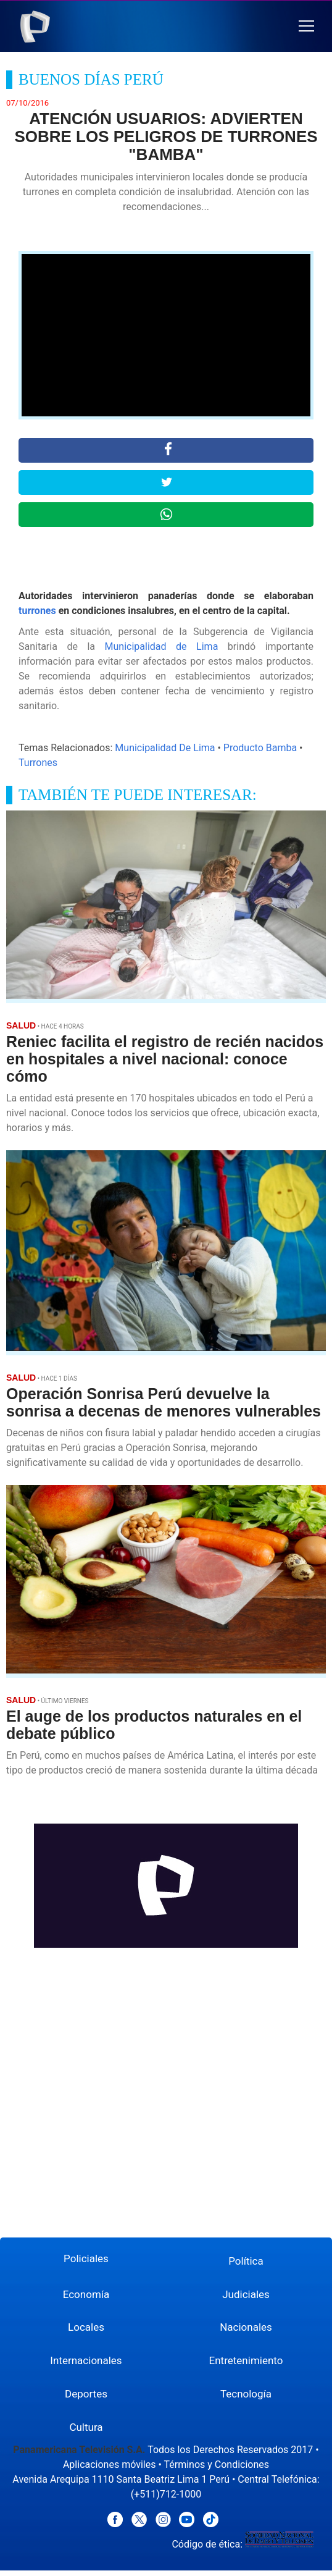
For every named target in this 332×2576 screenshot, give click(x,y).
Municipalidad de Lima (161, 646)
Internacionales (86, 2360)
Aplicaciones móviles (109, 2464)
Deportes (86, 2394)
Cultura (85, 2427)
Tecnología (246, 2394)
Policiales (86, 2258)
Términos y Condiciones (216, 2464)
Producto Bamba (260, 748)
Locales (86, 2327)
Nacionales (246, 2327)
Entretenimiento (246, 2360)
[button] (306, 26)
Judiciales (246, 2294)
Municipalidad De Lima (165, 748)
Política (246, 2261)
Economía (86, 2294)
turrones (37, 611)
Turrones (38, 762)
